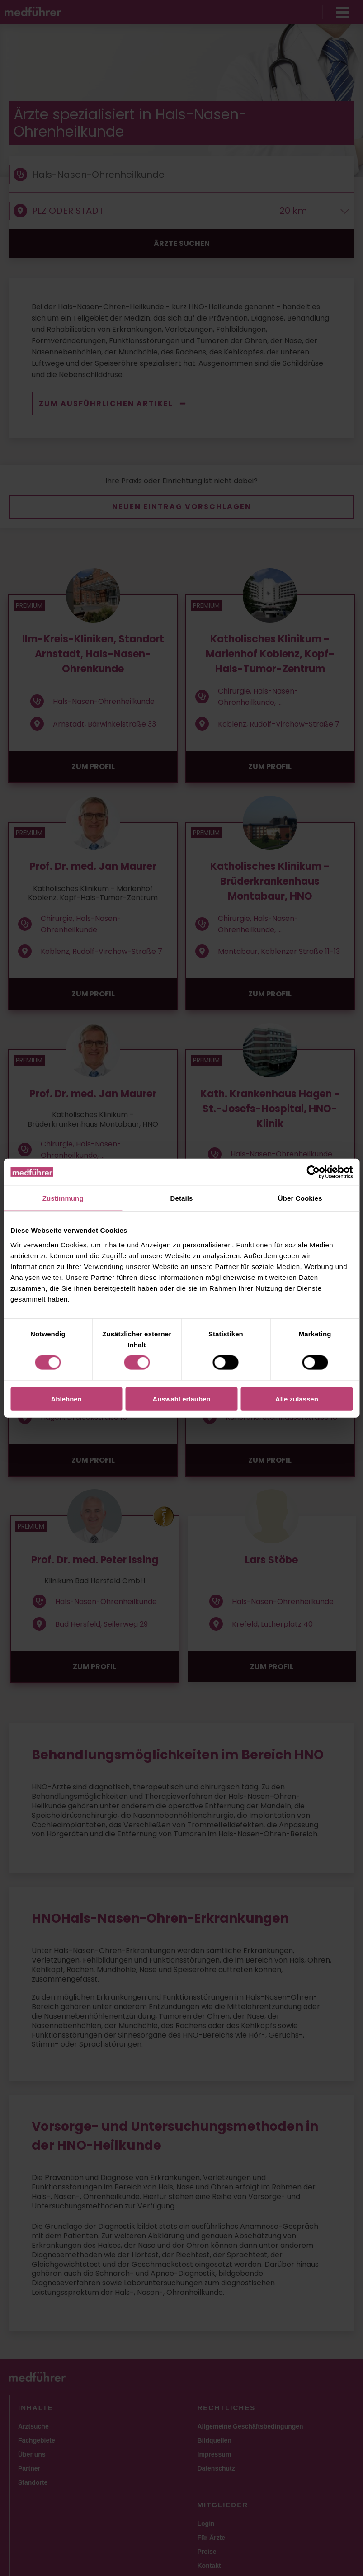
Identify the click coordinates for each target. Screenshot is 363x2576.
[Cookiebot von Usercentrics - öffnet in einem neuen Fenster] (313, 1172)
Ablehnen (66, 1398)
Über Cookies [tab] (300, 1198)
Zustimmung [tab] (63, 1198)
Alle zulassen (296, 1398)
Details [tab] (181, 1198)
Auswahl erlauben (181, 1398)
